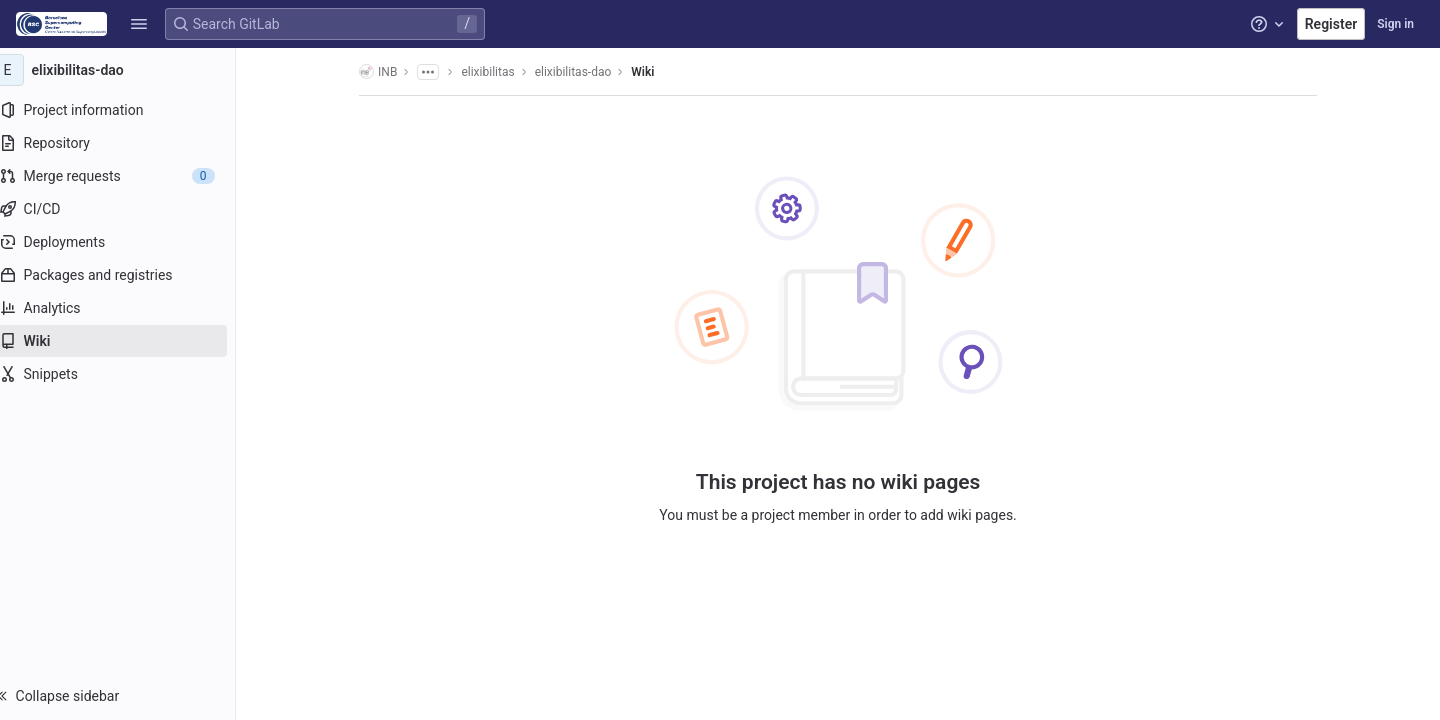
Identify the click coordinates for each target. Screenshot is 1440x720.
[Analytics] (127, 308)
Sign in (1395, 24)
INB (388, 71)
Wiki (652, 72)
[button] (139, 24)
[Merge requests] (127, 176)
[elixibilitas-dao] (128, 70)
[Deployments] (127, 242)
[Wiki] (127, 341)
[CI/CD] (127, 209)
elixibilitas (497, 72)
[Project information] (127, 110)
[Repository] (127, 143)
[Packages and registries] (127, 275)
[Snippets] (127, 374)
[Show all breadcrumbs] (438, 72)
